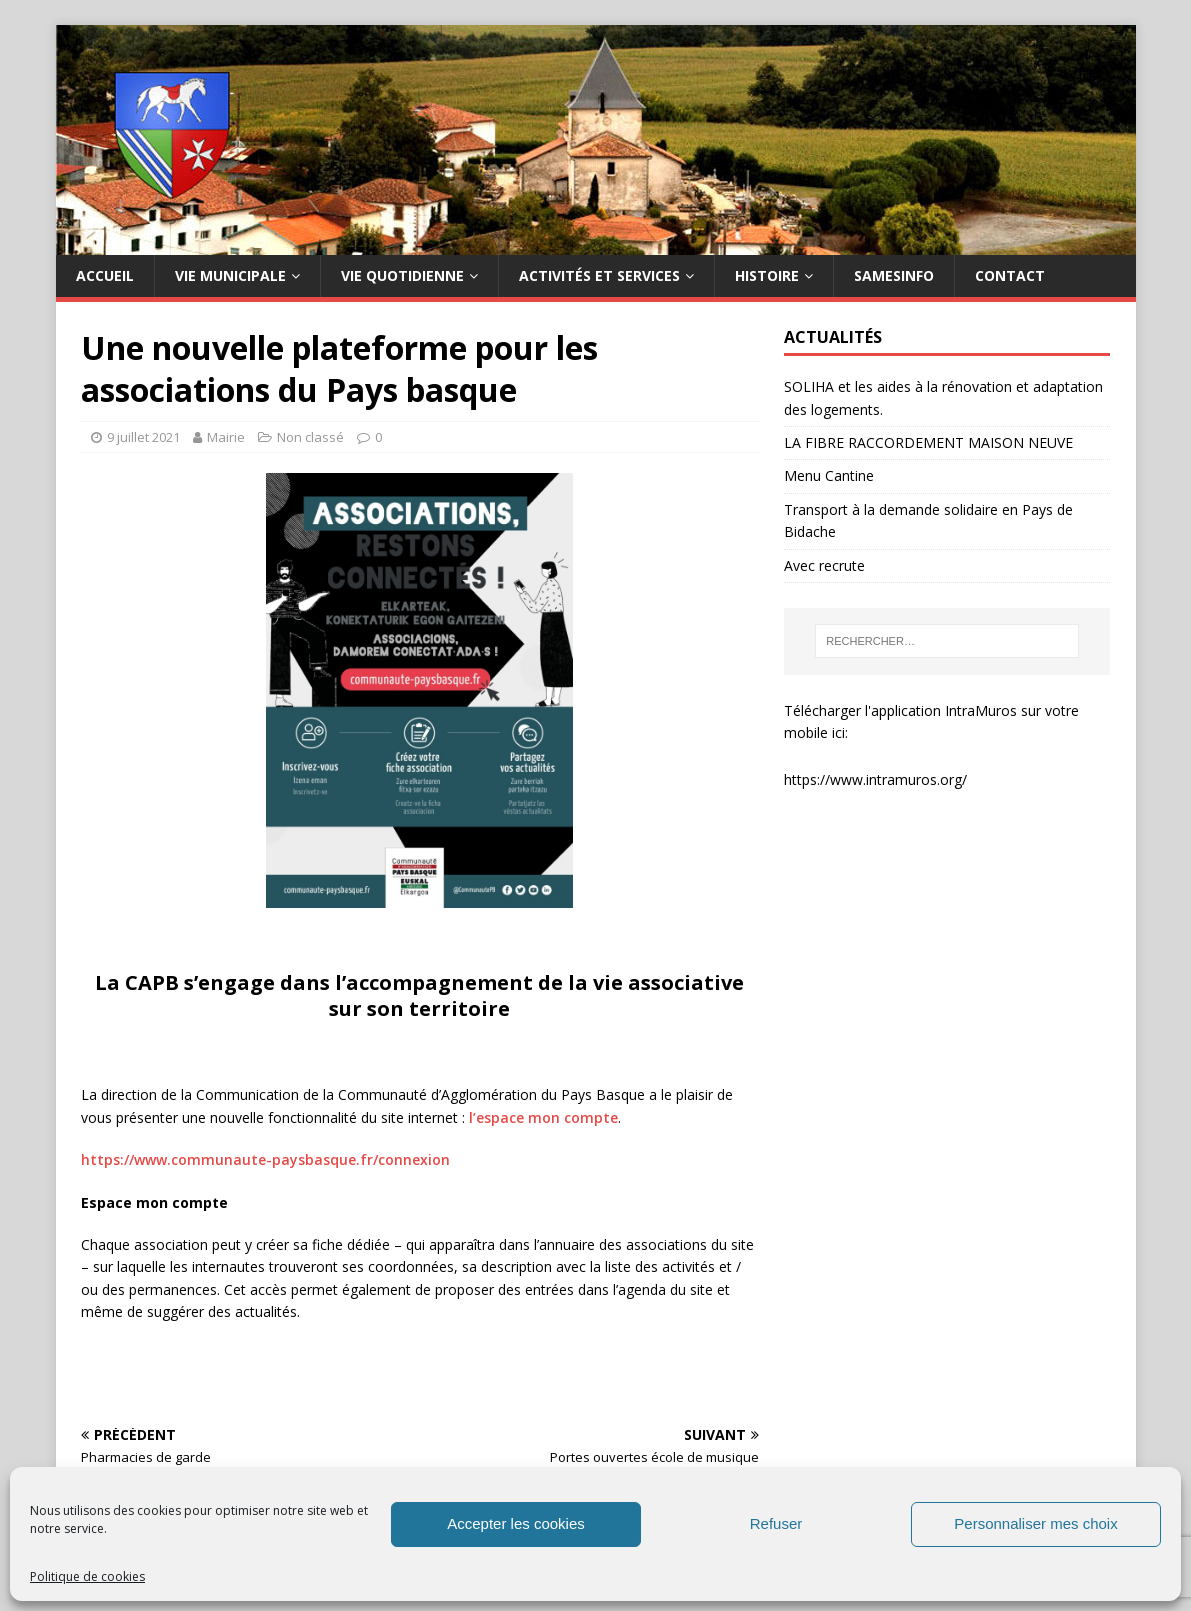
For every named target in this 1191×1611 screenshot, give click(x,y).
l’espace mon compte (543, 1117)
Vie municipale (230, 275)
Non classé (310, 437)
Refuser (776, 1523)
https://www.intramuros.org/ (875, 779)
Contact (1010, 275)
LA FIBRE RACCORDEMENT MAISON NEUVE (928, 442)
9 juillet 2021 (143, 437)
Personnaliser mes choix (1035, 1523)
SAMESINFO (894, 275)
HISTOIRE (767, 275)
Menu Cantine (829, 475)
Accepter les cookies (516, 1523)
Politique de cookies (87, 1576)
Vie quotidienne (402, 275)
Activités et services (599, 275)
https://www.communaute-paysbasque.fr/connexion (265, 1159)
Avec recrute (824, 565)
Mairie (226, 437)
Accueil (105, 275)
